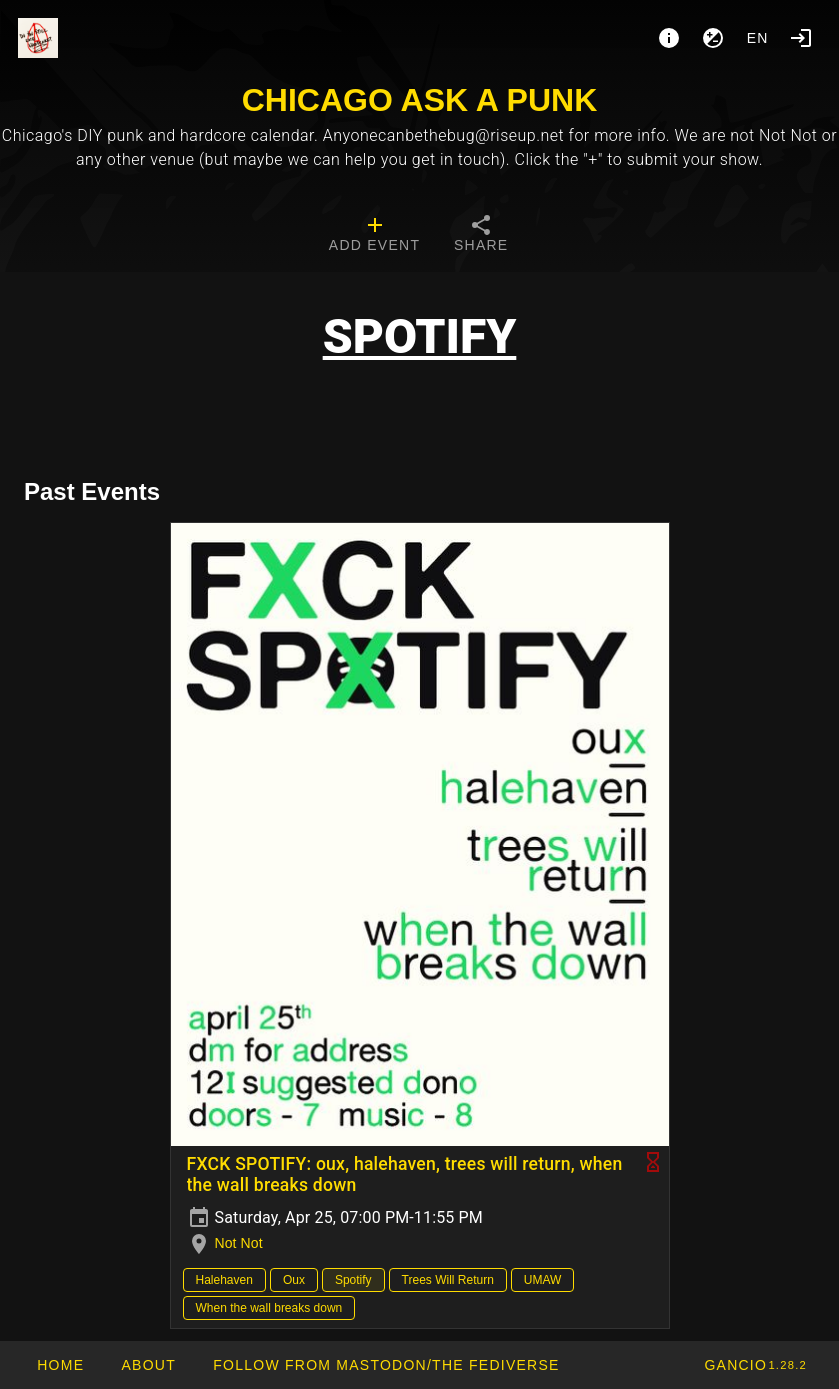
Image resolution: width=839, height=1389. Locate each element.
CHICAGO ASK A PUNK (420, 100)
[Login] (801, 38)
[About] (669, 38)
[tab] (374, 236)
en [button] (758, 38)
